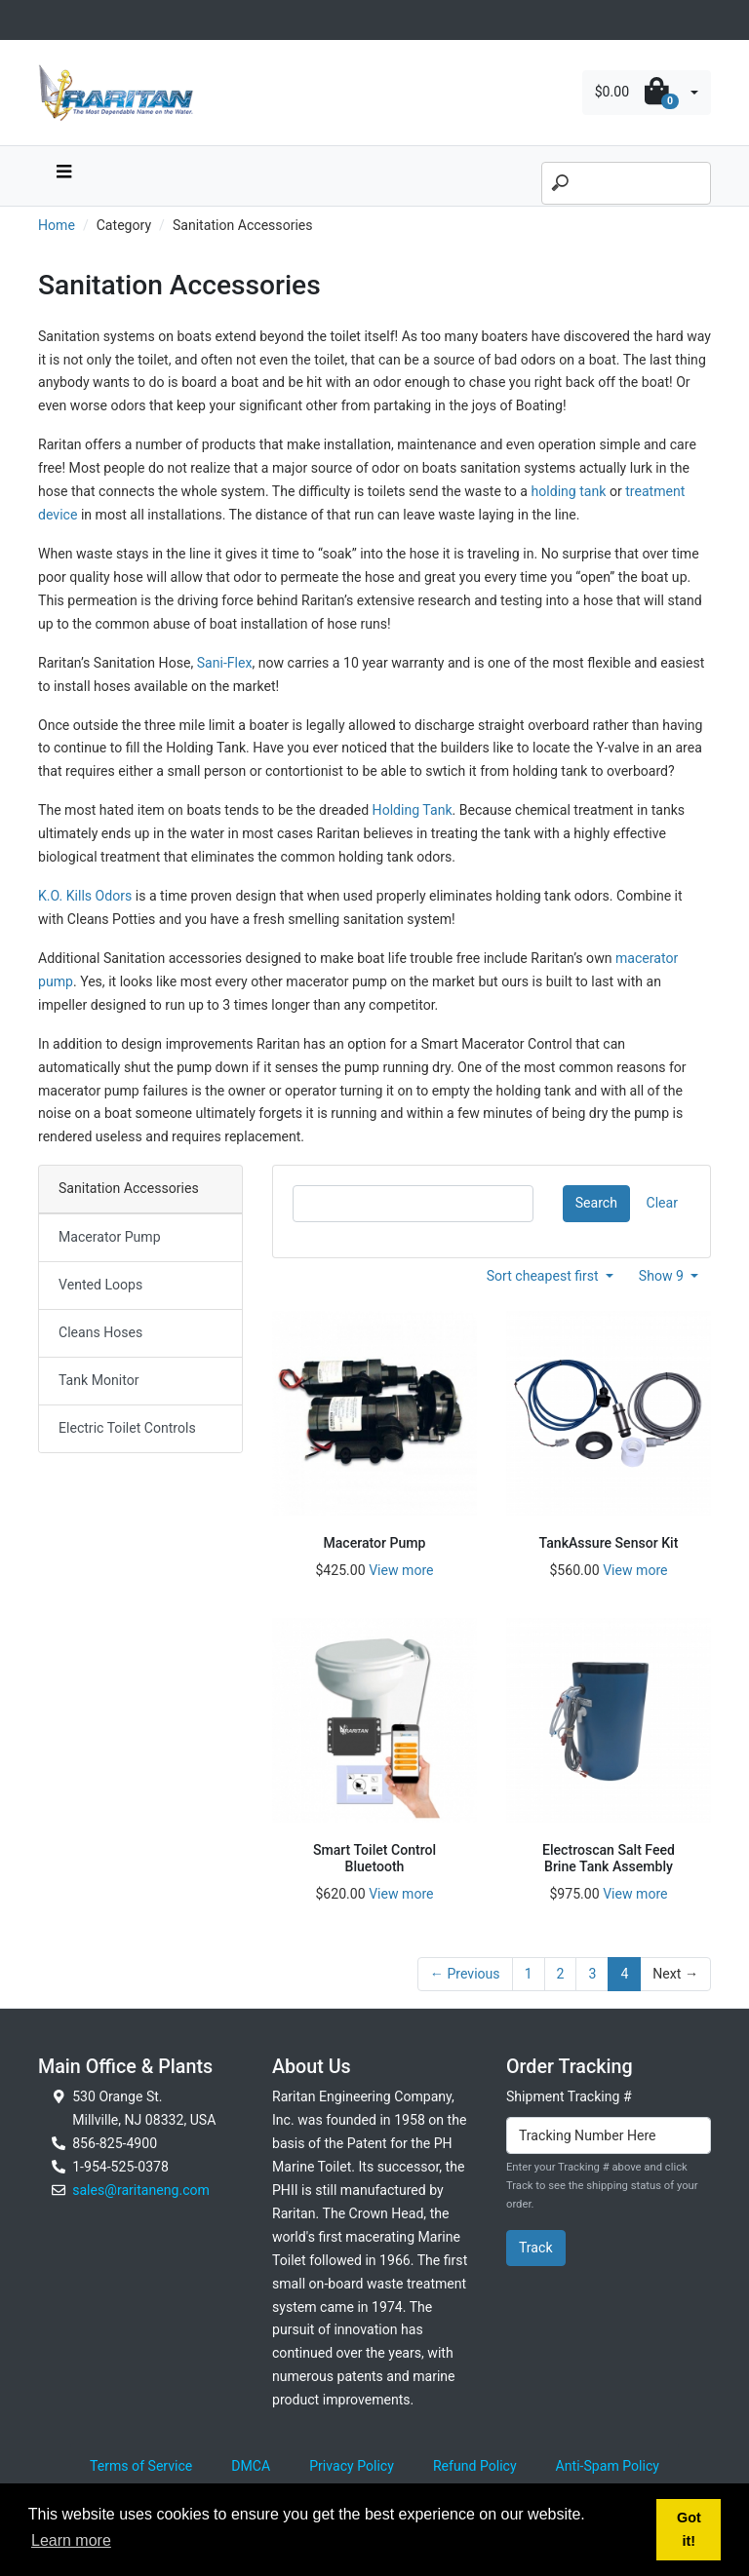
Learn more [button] (71, 2540)
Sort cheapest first (545, 1276)
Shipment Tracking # (569, 2096)
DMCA (250, 2466)
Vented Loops (100, 1284)
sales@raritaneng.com (141, 2190)
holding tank (568, 491)
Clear (662, 1203)
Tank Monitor (98, 1380)
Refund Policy (475, 2466)
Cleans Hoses (100, 1332)
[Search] (626, 183)
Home (56, 225)
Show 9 (663, 1276)
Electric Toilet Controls (127, 1428)
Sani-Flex (225, 663)
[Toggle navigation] (48, 20)
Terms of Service (141, 2466)
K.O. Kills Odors (85, 896)
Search (596, 1203)
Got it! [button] (689, 2529)
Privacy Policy (351, 2466)
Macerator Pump (110, 1237)
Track (536, 2247)
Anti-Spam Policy (607, 2466)
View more (401, 1570)
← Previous (465, 1973)
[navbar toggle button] (63, 176)
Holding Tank (413, 810)
